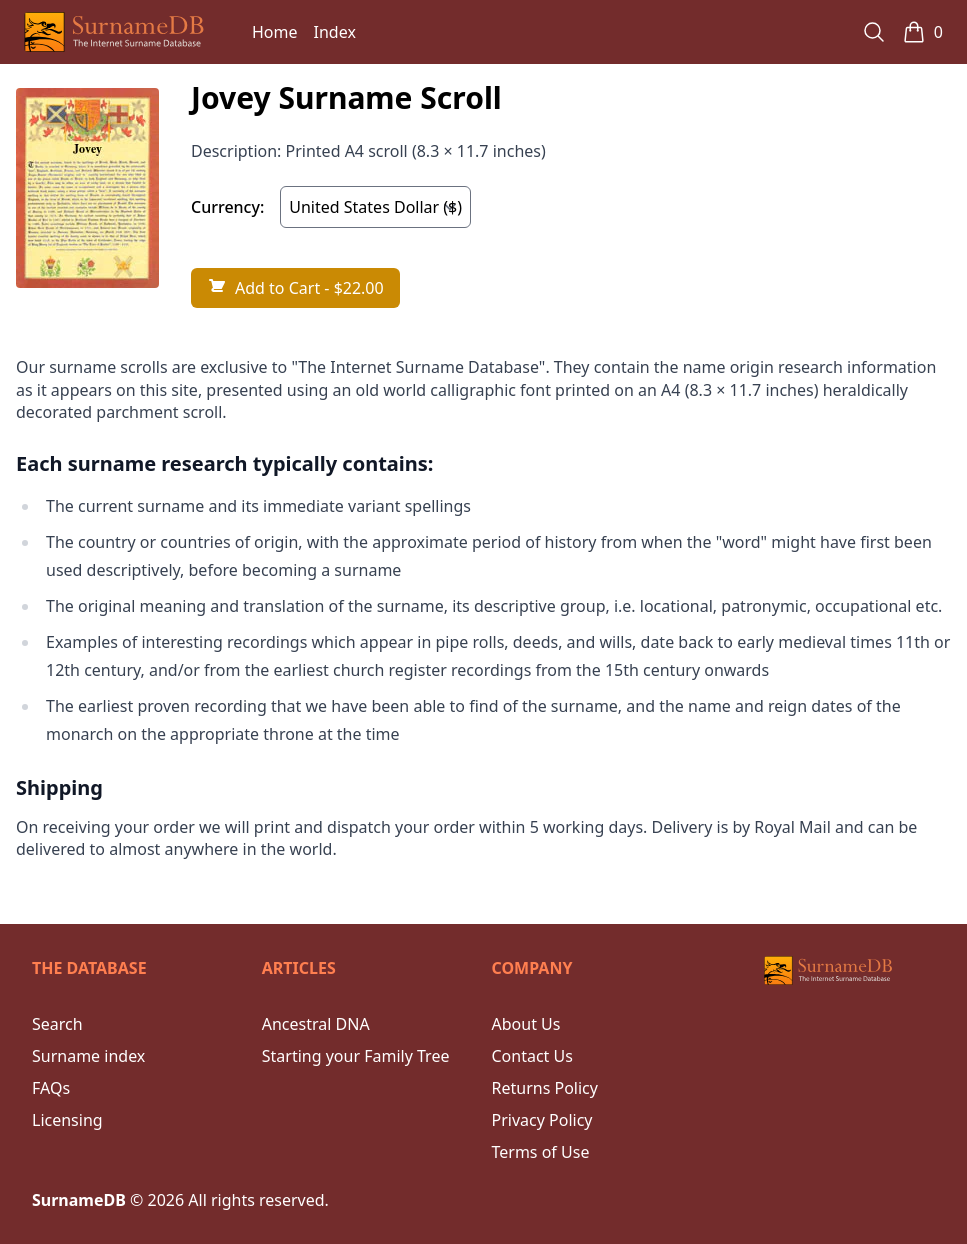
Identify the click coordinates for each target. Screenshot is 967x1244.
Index (335, 32)
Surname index (88, 1056)
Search (57, 1024)
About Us (526, 1024)
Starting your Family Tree (356, 1056)
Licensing (67, 1120)
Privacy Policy (542, 1120)
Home (275, 32)
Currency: (227, 207)
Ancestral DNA (316, 1024)
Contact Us (532, 1056)
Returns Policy (545, 1088)
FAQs (51, 1088)
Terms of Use (541, 1152)
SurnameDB (79, 1200)
